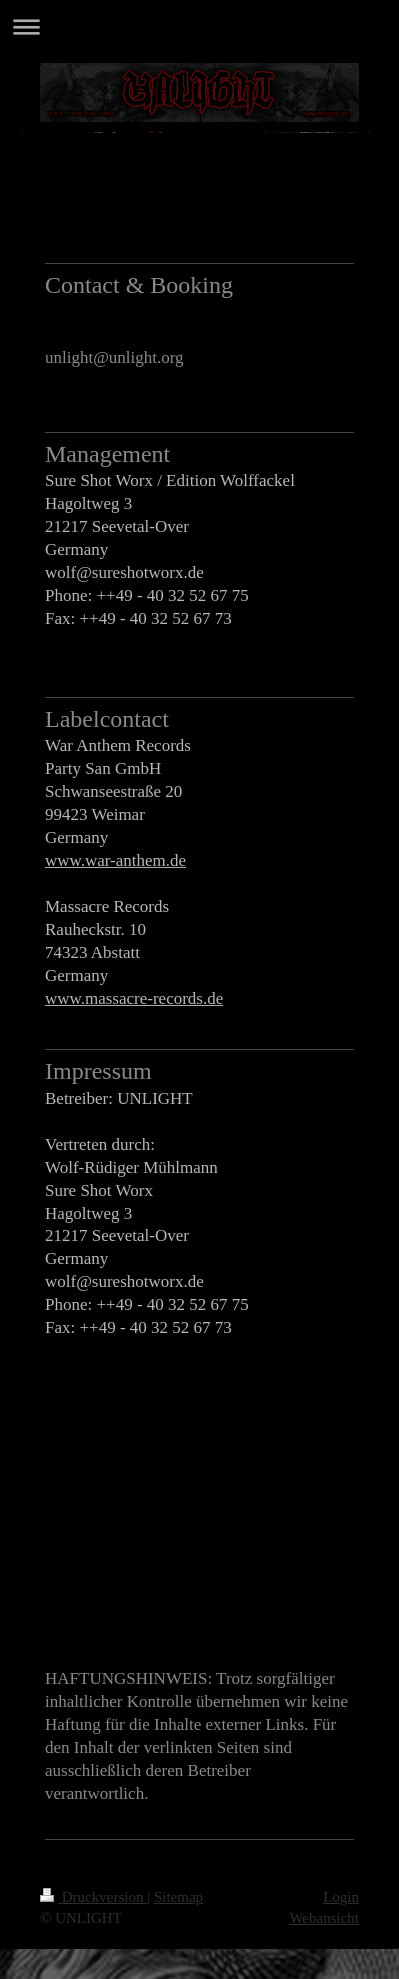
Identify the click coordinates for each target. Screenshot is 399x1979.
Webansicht (324, 1918)
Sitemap (178, 1897)
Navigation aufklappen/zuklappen (199, 26)
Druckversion (93, 1897)
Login (341, 1897)
